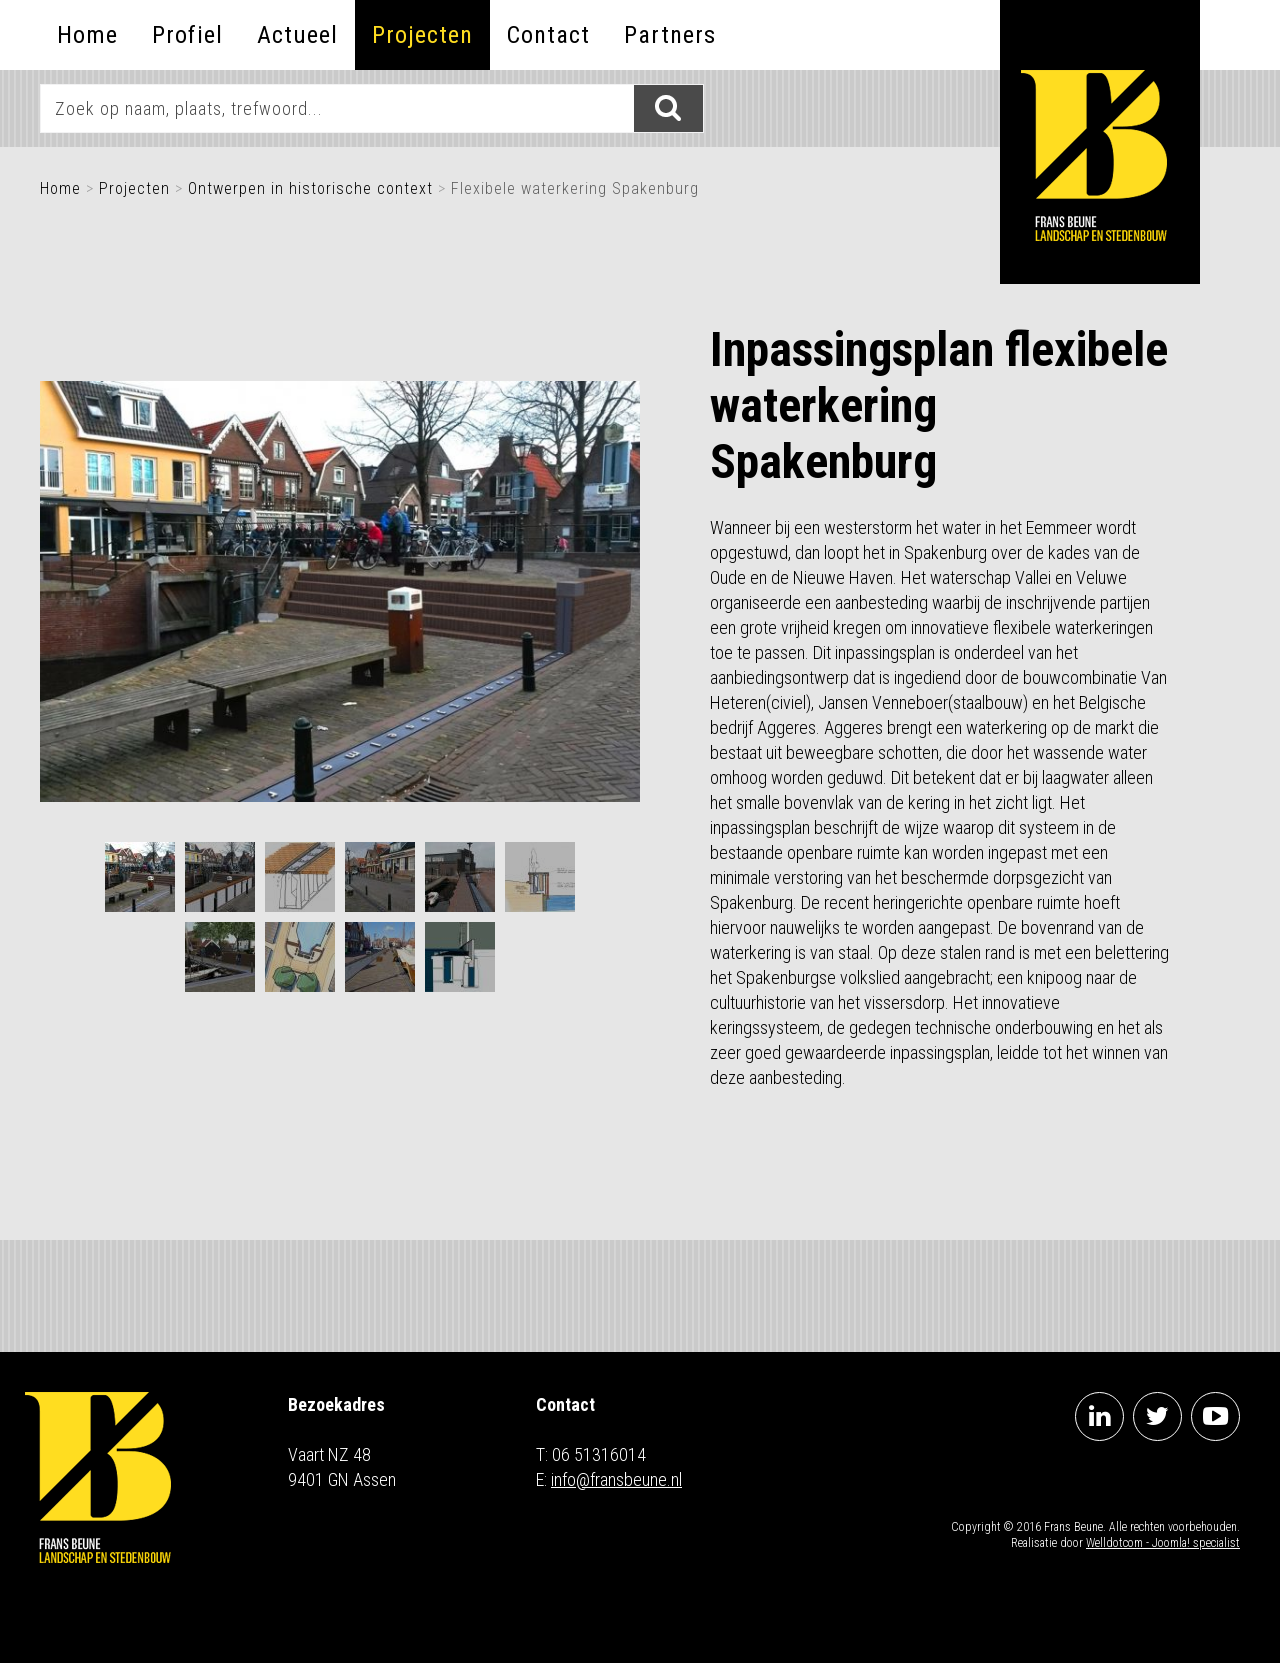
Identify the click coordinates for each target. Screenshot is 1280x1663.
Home (87, 35)
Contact (548, 35)
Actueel (297, 35)
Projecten (422, 35)
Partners (670, 35)
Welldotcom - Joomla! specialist (1163, 1543)
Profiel (187, 35)
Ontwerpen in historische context (310, 188)
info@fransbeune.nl (616, 1479)
